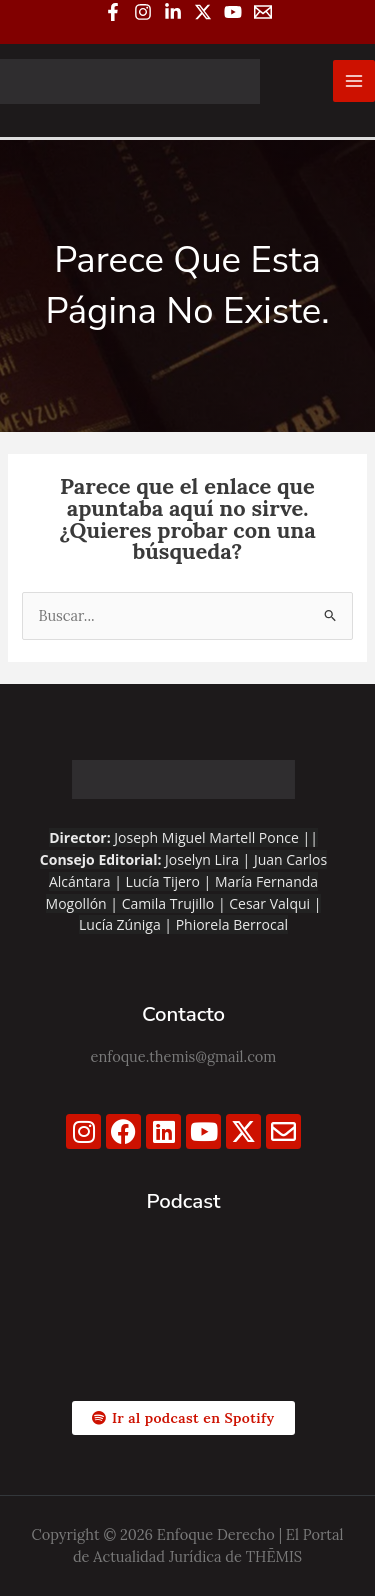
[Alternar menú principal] (354, 81)
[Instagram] (143, 12)
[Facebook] (113, 12)
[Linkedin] (173, 12)
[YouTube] (233, 12)
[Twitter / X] (203, 12)
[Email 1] (263, 12)
